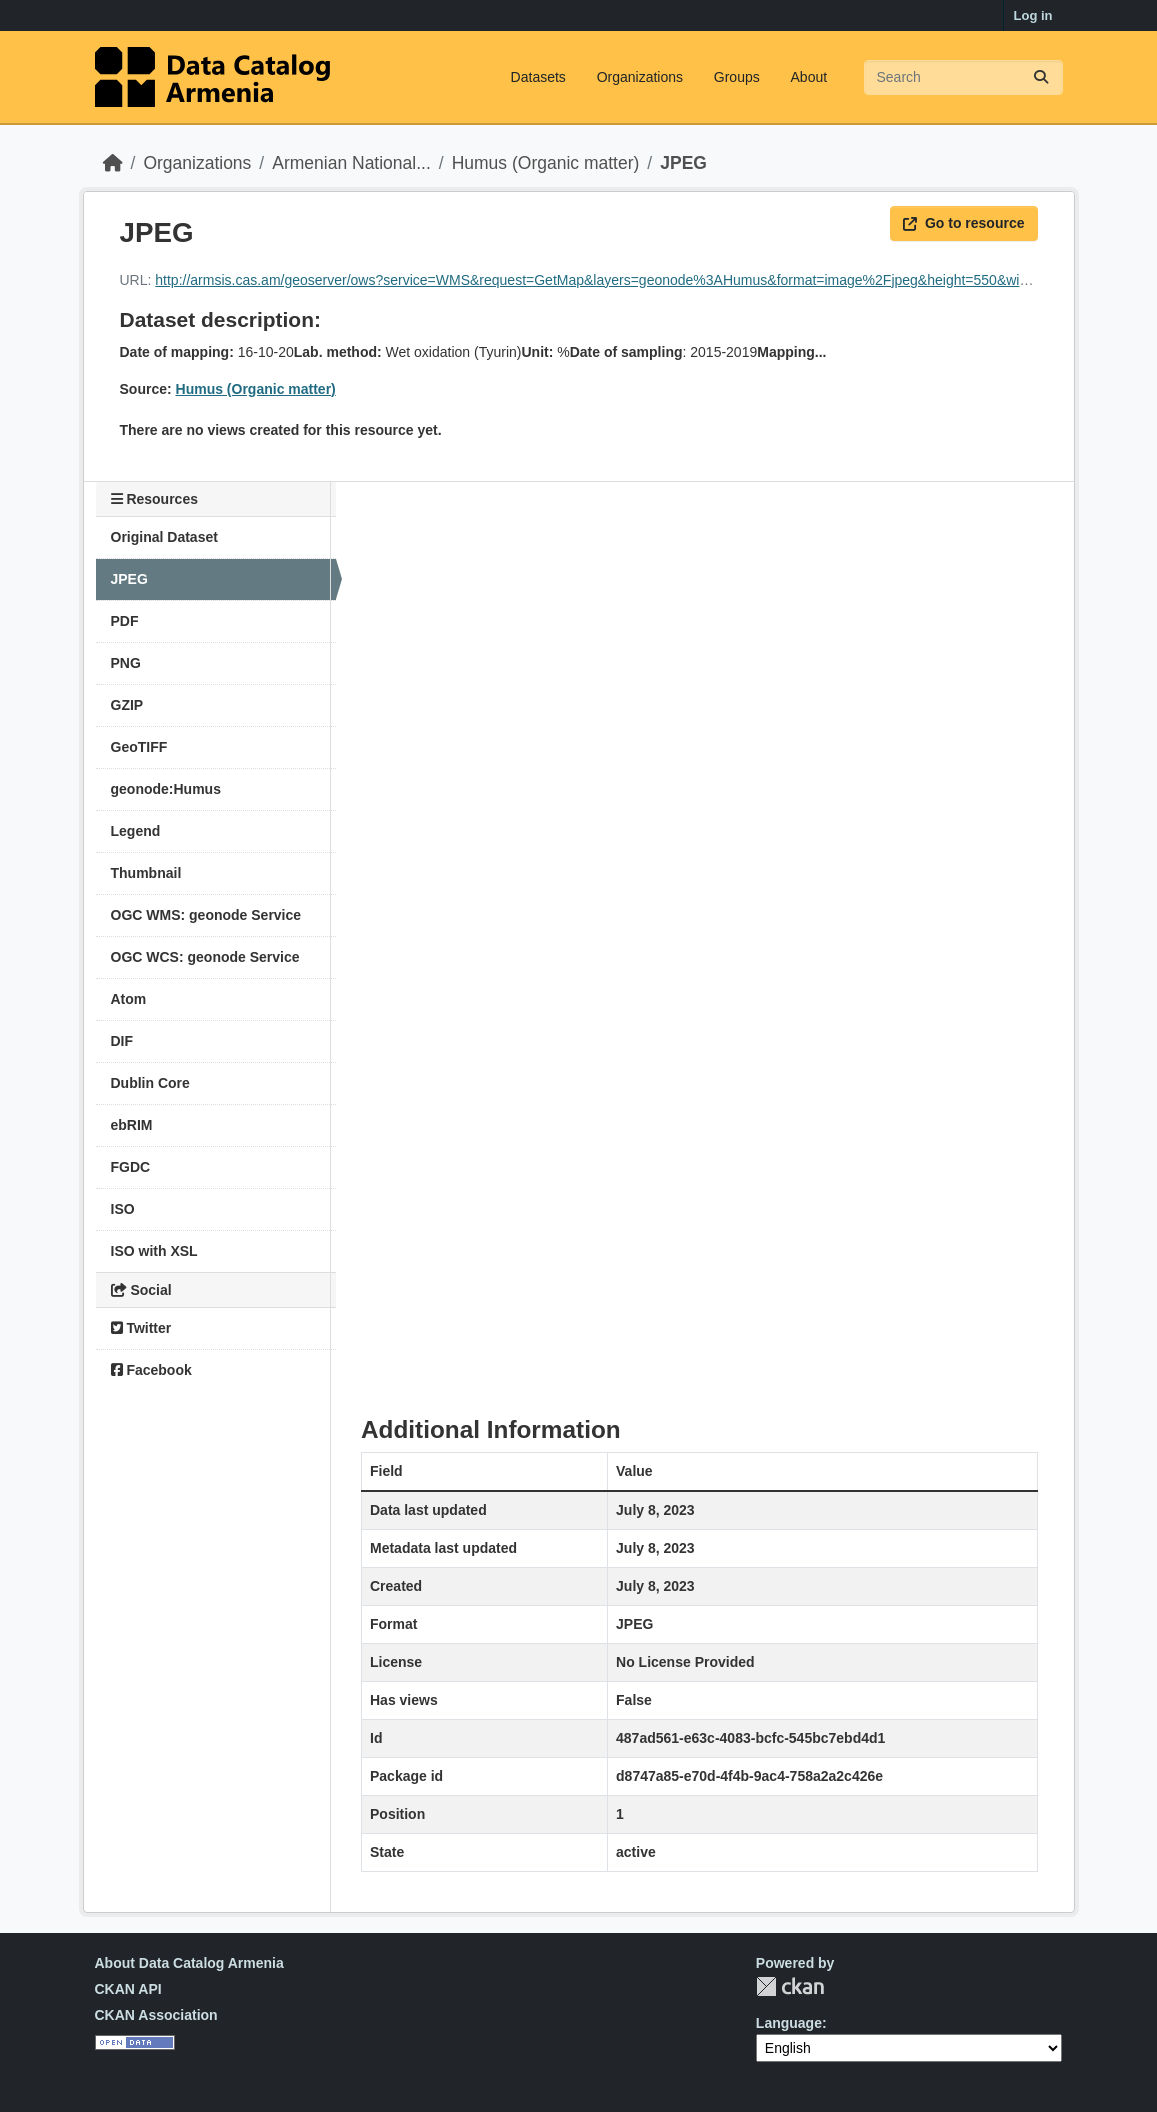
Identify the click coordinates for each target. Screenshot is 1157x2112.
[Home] (113, 163)
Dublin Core (150, 1083)
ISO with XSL (154, 1251)
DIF (122, 1041)
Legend (136, 831)
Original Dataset (164, 537)
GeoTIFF (139, 747)
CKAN (790, 1986)
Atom (129, 999)
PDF (125, 621)
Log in (1033, 15)
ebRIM (132, 1125)
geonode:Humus (166, 789)
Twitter (141, 1328)
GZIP (127, 705)
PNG (126, 663)
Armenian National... (351, 163)
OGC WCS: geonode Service (205, 957)
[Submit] (1041, 77)
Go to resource (964, 223)
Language (789, 2023)
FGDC (131, 1167)
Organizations (640, 77)
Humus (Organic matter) (546, 163)
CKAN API (128, 1989)
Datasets (538, 77)
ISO (123, 1209)
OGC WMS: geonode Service (206, 915)
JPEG (683, 163)
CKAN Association (156, 2015)
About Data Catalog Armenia (189, 1963)
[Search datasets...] (963, 77)
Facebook (151, 1370)
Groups (737, 77)
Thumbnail (146, 873)
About (809, 77)
